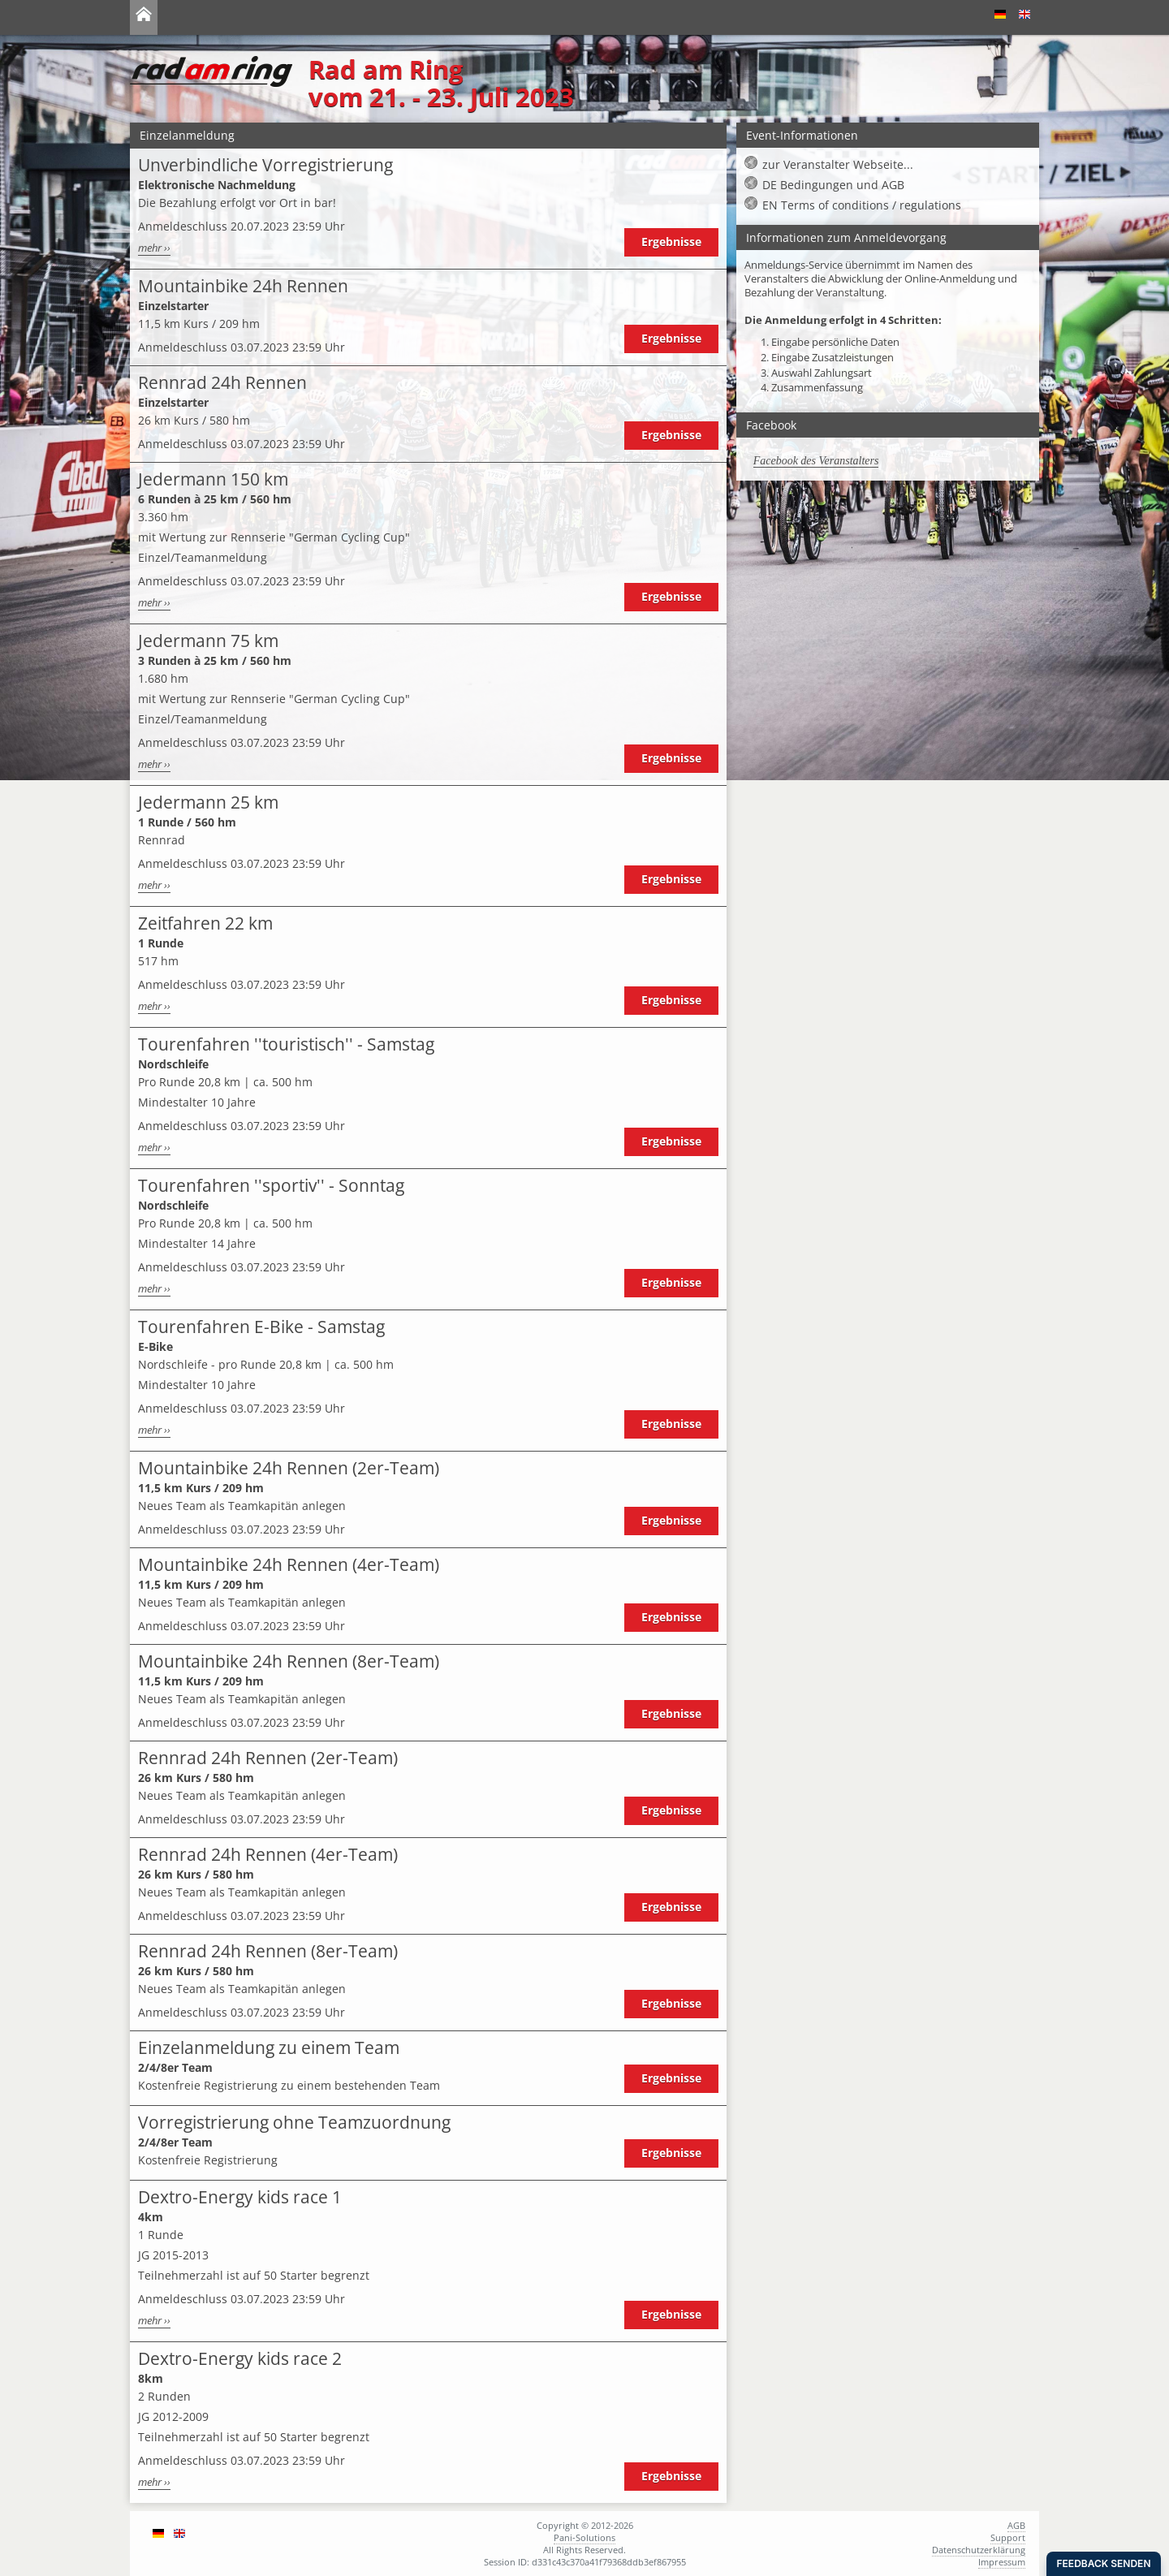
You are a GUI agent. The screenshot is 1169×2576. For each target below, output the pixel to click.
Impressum (1001, 2562)
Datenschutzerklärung (978, 2550)
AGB (1016, 2525)
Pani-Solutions (584, 2537)
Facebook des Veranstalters (816, 461)
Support (1007, 2537)
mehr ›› (154, 248)
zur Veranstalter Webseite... (837, 164)
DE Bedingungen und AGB (833, 184)
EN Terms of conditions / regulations (861, 205)
